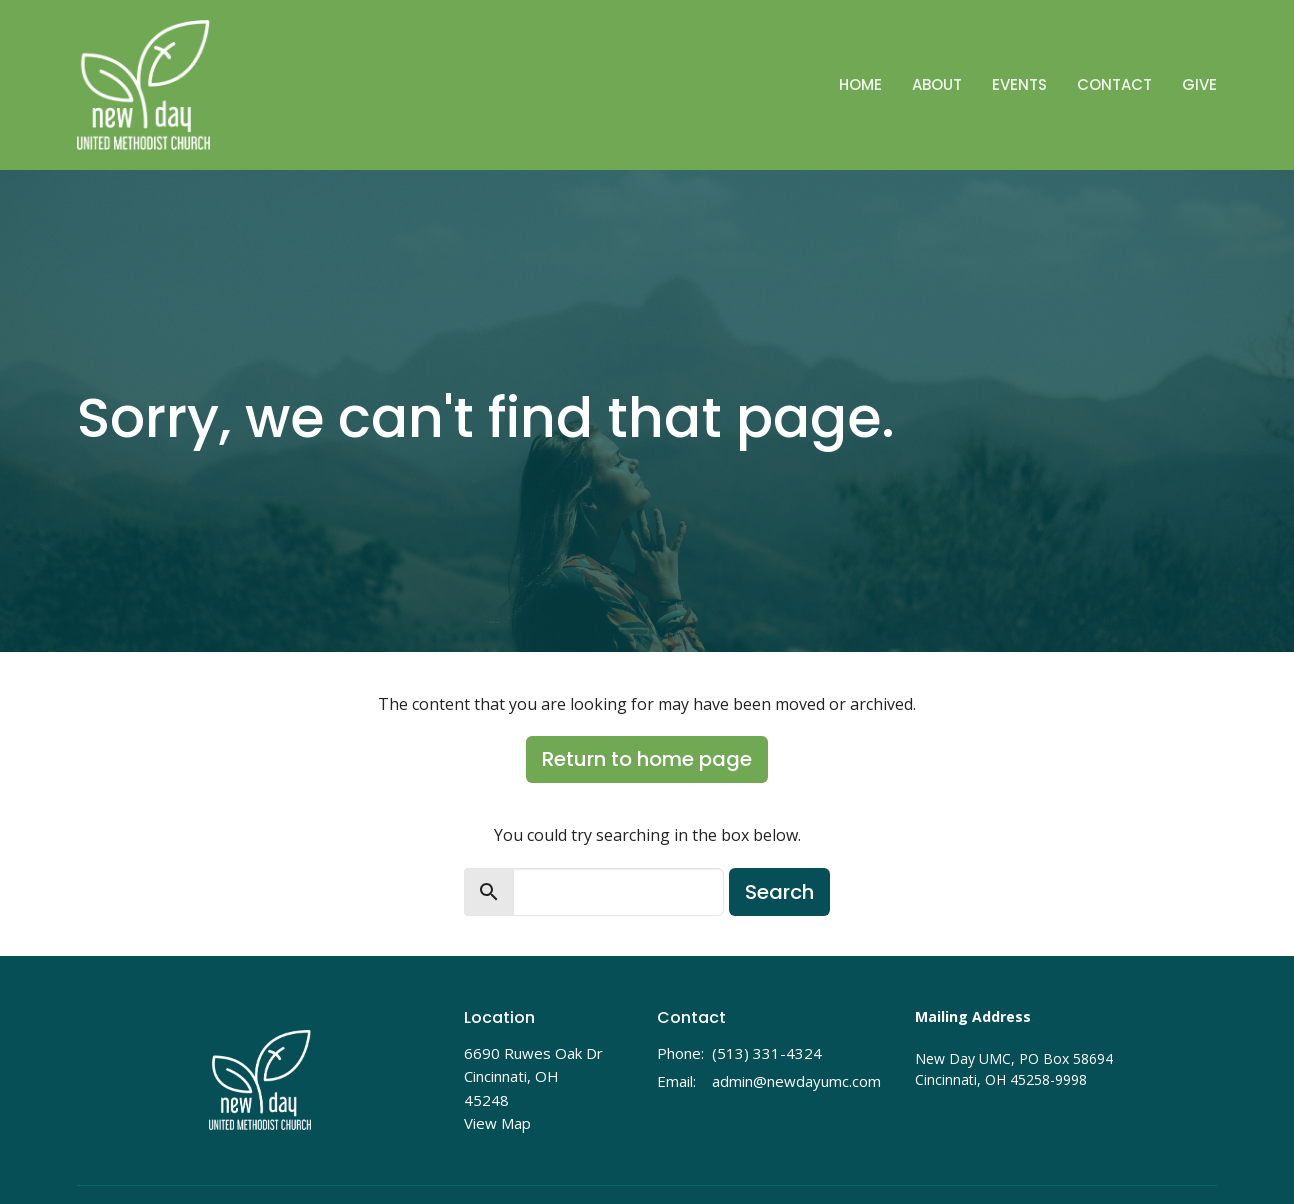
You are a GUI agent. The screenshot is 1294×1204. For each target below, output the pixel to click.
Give (1199, 84)
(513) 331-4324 (767, 1053)
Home (860, 84)
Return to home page (647, 759)
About (937, 84)
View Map (497, 1123)
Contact (1114, 84)
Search (779, 892)
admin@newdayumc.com (796, 1081)
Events (1019, 84)
